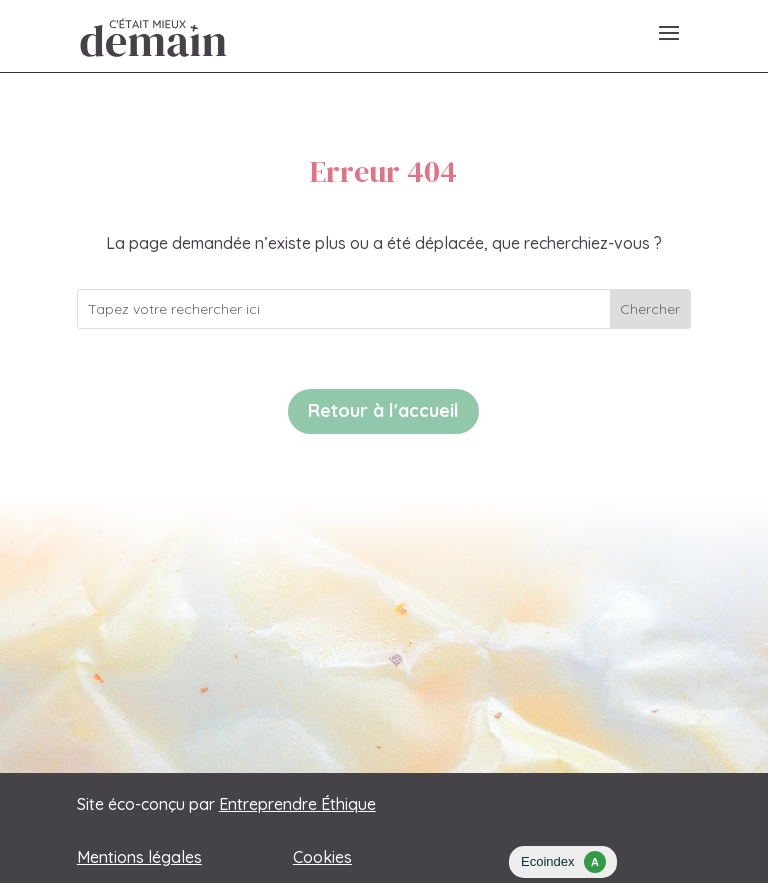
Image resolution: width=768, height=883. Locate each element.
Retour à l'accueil (383, 410)
